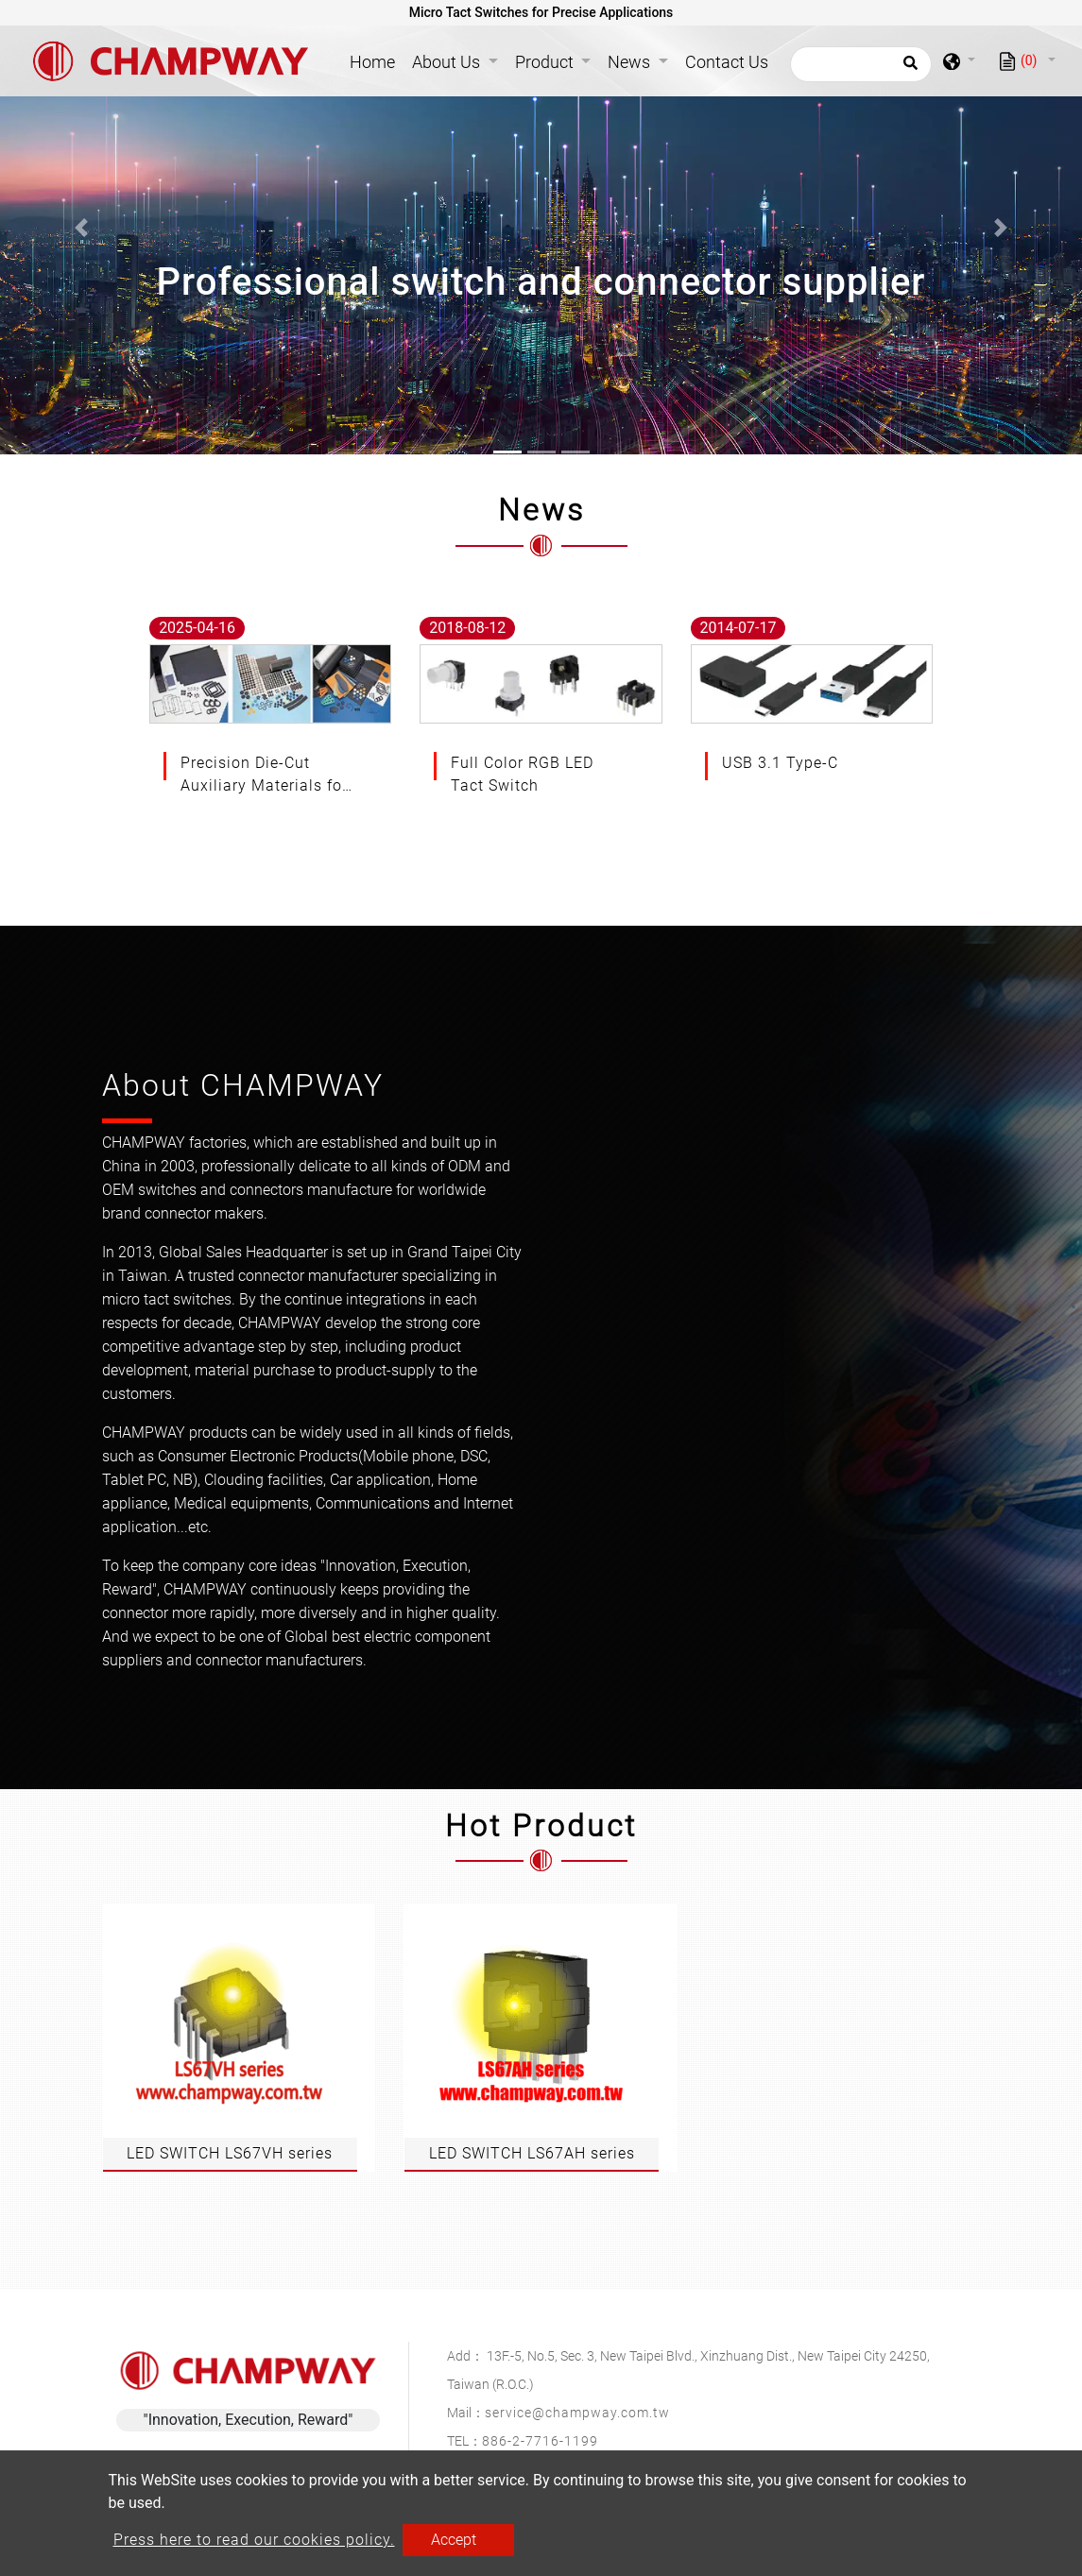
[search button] (908, 69)
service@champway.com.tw (577, 2412)
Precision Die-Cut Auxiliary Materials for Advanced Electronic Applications (264, 775)
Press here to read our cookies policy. (254, 2540)
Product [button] (546, 62)
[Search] (861, 64)
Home (376, 60)
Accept (453, 2540)
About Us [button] (448, 62)
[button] (81, 227)
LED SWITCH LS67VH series (230, 2153)
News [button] (631, 62)
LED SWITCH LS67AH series (532, 2153)
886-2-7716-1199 (540, 2440)
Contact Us (726, 62)
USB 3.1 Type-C (780, 763)
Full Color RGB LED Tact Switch (522, 774)
